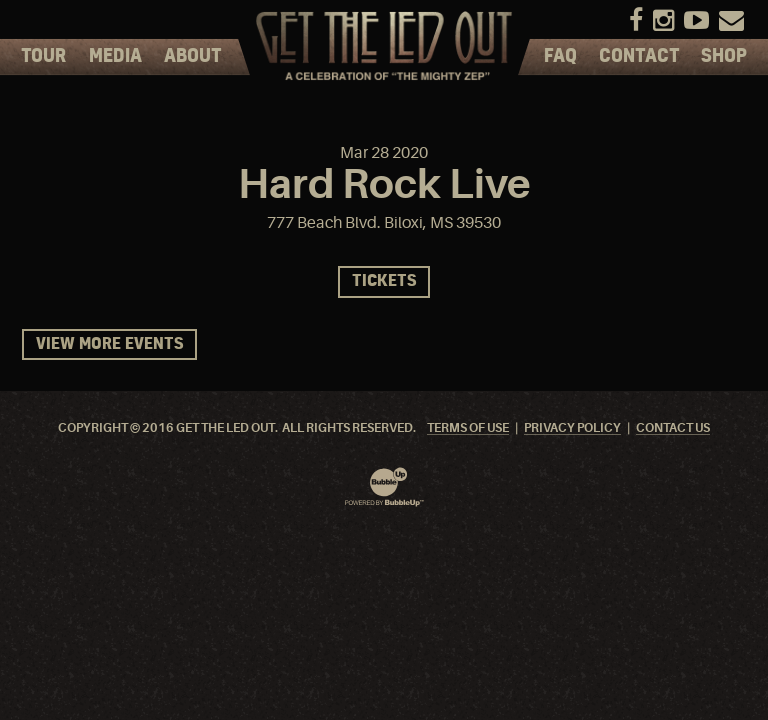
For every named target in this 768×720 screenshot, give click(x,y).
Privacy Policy (572, 428)
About (193, 57)
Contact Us (673, 428)
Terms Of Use (468, 428)
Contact (639, 57)
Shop (724, 57)
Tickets (384, 281)
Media (115, 57)
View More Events (109, 344)
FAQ (560, 57)
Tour (43, 57)
